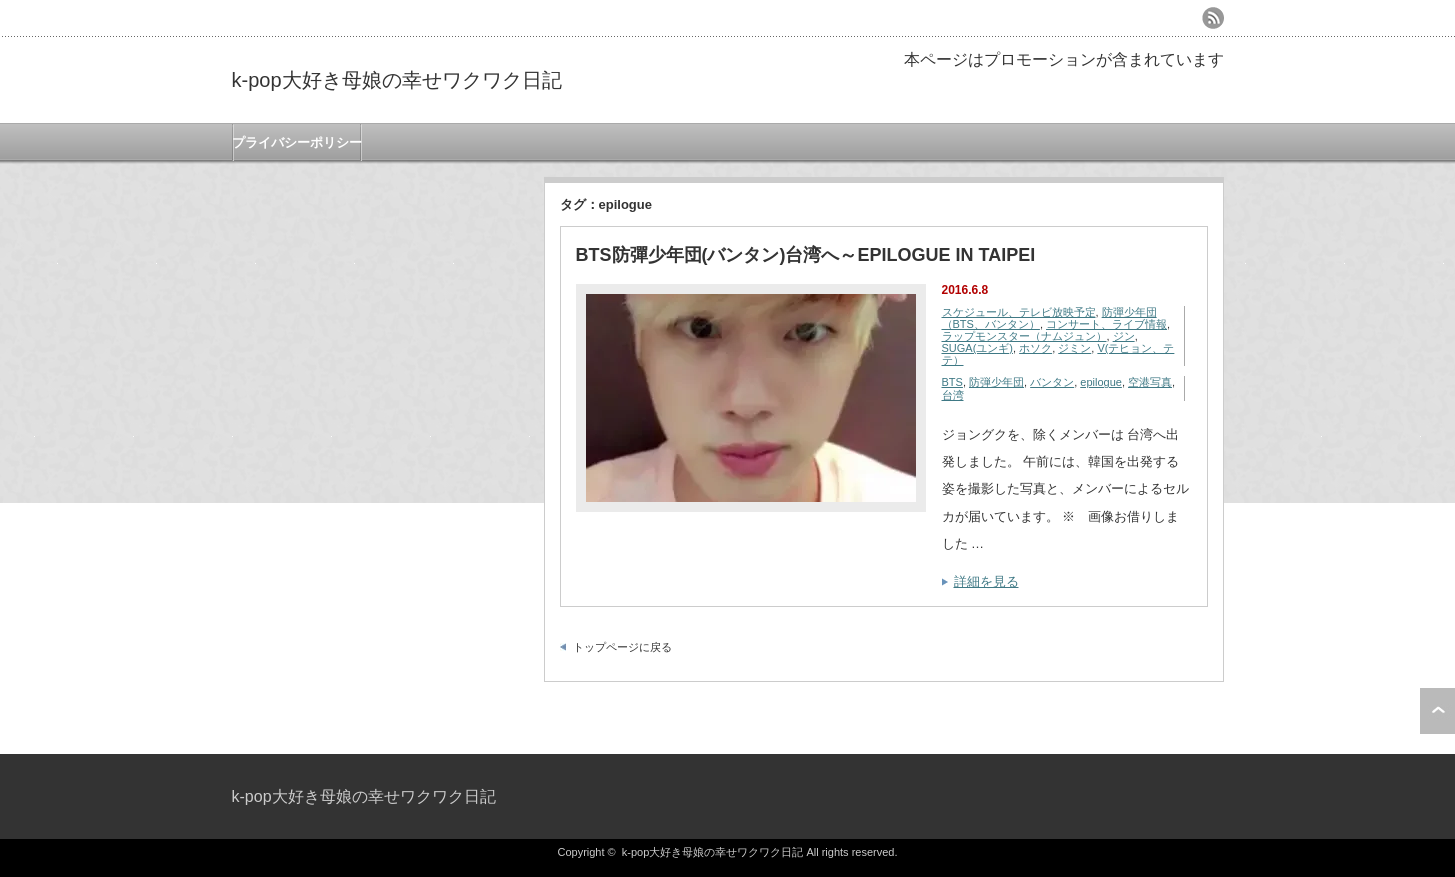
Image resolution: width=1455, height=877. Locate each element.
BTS (952, 382)
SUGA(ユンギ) (978, 348)
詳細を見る (986, 581)
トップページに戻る (622, 647)
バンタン (1052, 382)
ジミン (1074, 348)
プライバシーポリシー (297, 142)
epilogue (1101, 382)
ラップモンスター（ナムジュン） (1024, 336)
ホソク (1035, 348)
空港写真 (1150, 382)
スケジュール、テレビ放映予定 (1019, 312)
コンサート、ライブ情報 (1106, 324)
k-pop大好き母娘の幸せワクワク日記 (397, 80)
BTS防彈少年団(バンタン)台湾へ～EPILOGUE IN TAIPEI (806, 255)
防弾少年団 (996, 382)
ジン (1124, 336)
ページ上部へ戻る (1437, 711)
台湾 (953, 395)
